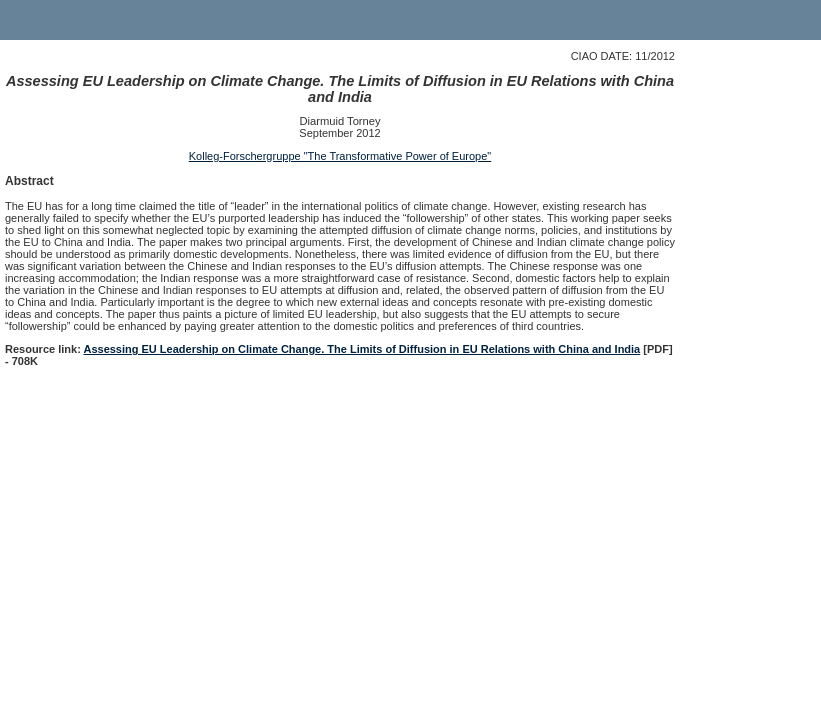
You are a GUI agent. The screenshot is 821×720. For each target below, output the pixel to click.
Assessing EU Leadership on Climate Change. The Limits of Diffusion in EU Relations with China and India (361, 349)
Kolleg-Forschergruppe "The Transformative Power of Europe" (340, 156)
